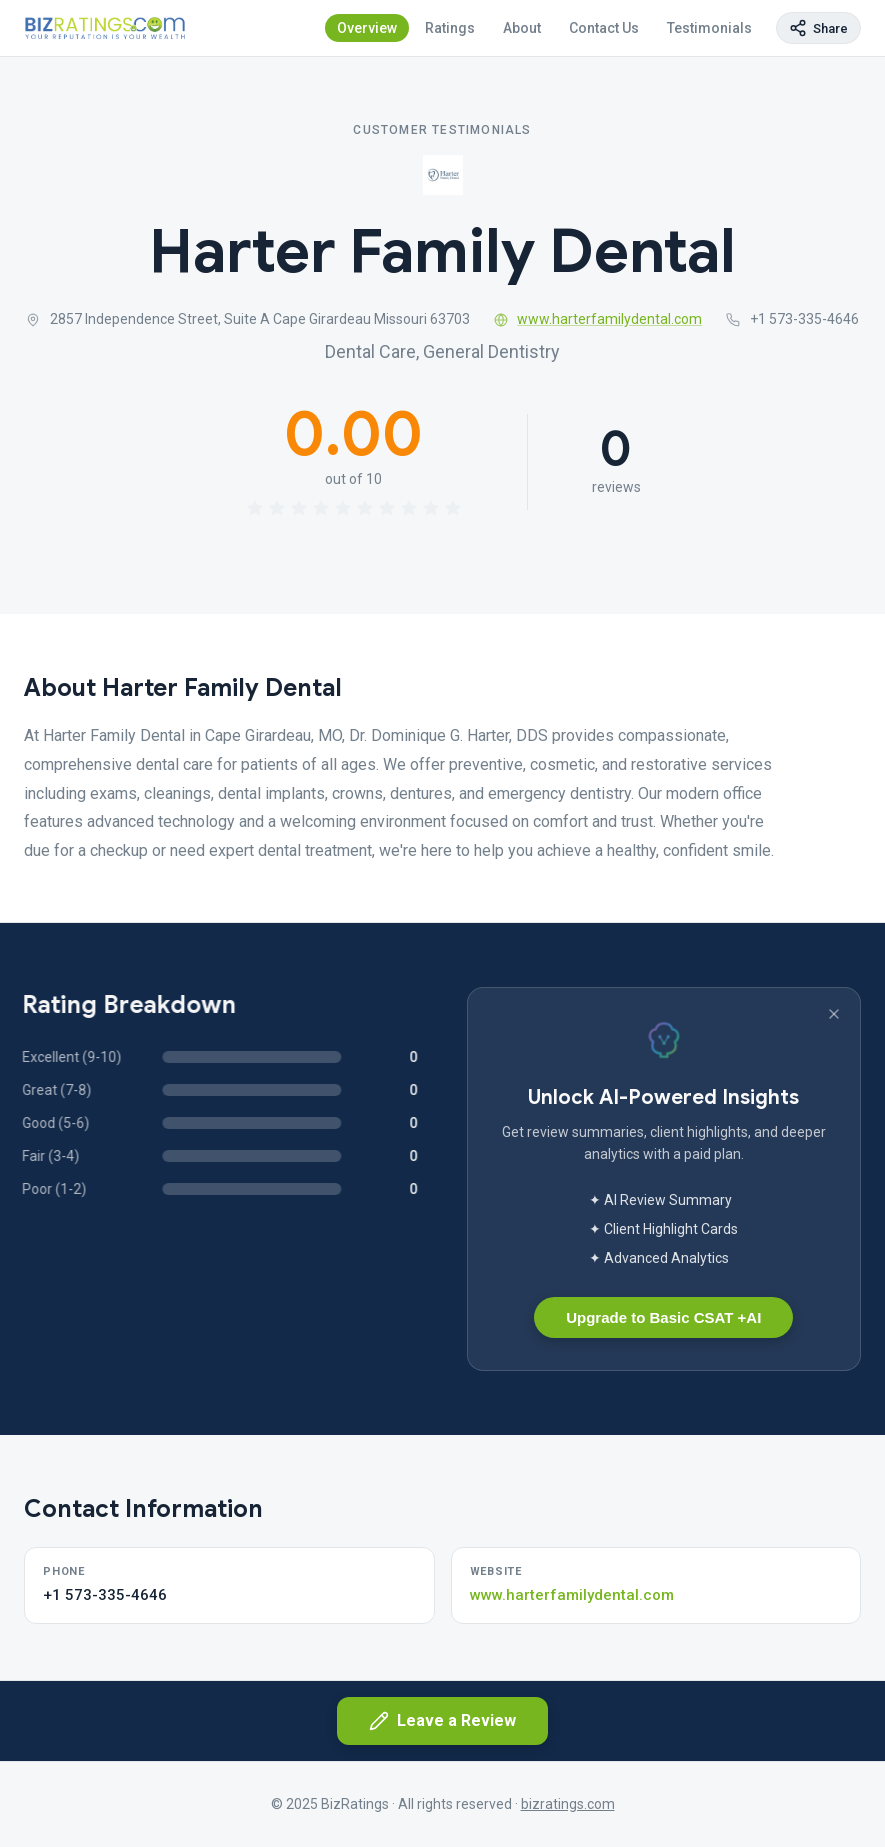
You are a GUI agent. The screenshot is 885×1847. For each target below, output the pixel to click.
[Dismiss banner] (834, 1014)
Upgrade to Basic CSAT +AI (663, 1317)
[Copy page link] (818, 28)
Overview (367, 28)
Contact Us (604, 28)
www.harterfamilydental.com (598, 319)
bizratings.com (568, 1804)
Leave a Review (442, 1721)
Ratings (450, 28)
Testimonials (709, 28)
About (522, 28)
